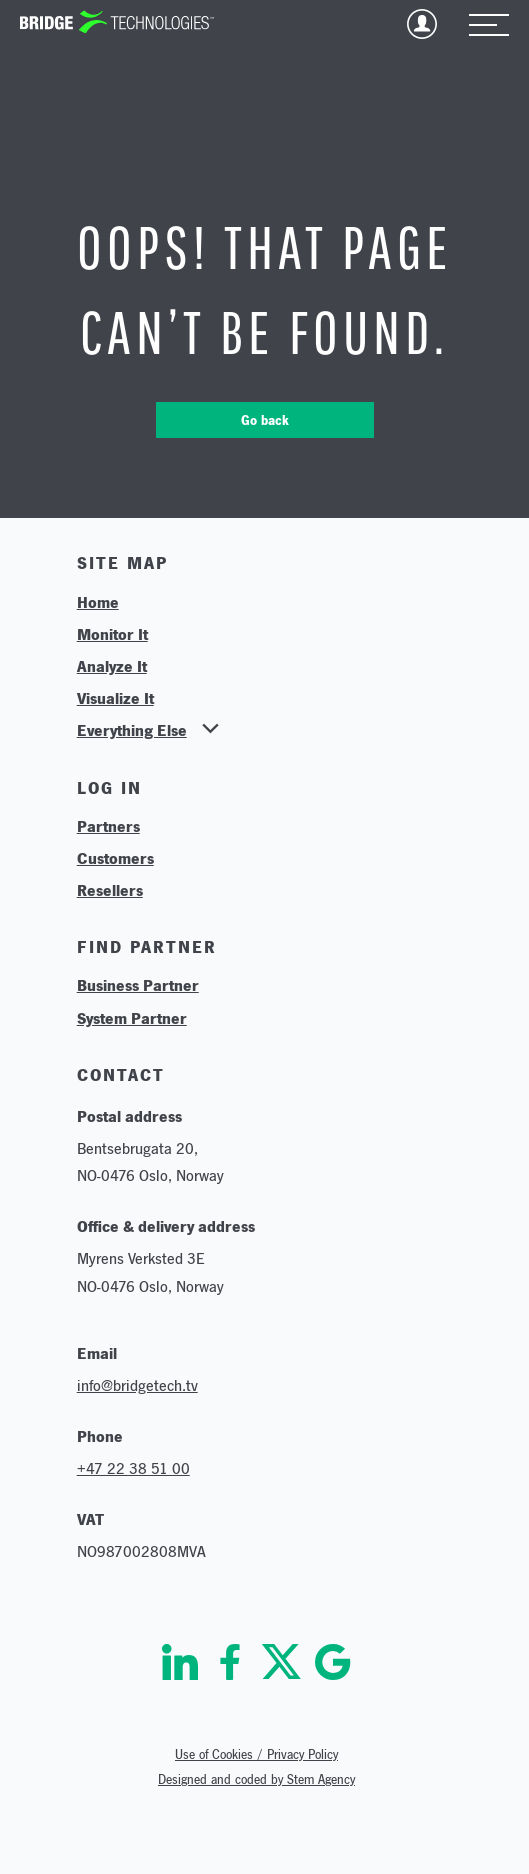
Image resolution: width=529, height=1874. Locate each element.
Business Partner (138, 985)
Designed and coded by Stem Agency (256, 1779)
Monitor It (112, 634)
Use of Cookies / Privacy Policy (256, 1754)
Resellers (110, 890)
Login (422, 24)
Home (98, 602)
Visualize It (115, 698)
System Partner (132, 1018)
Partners (108, 826)
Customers (115, 858)
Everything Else (132, 730)
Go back (265, 420)
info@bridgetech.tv (137, 1385)
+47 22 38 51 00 (133, 1468)
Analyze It (112, 666)
